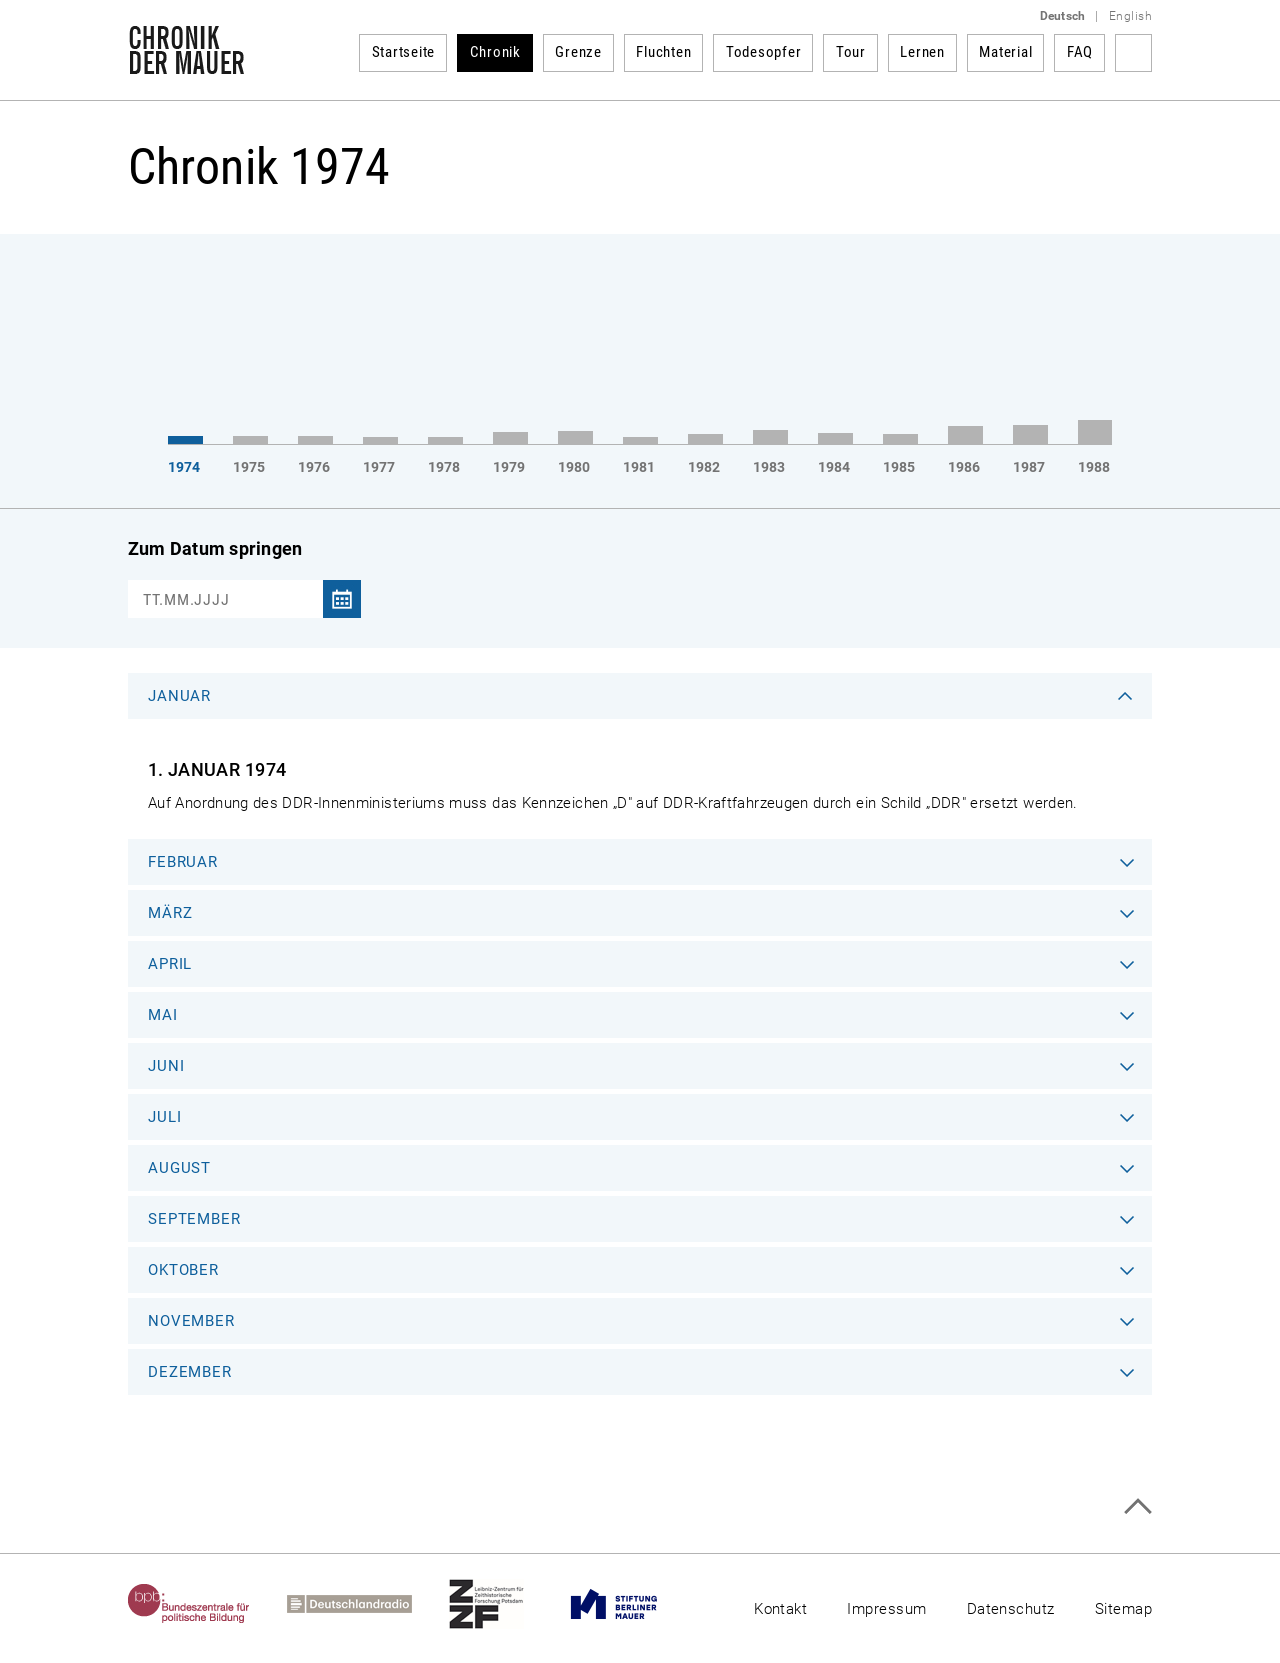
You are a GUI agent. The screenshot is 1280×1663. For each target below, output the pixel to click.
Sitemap (1123, 1609)
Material (1005, 52)
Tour (851, 52)
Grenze (578, 52)
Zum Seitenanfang (1137, 1506)
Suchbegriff (1133, 53)
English (1130, 16)
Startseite (404, 52)
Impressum (886, 1609)
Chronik (495, 52)
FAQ (1080, 52)
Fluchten (663, 52)
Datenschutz (1011, 1609)
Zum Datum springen (215, 548)
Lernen (922, 52)
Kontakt (780, 1609)
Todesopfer (764, 52)
